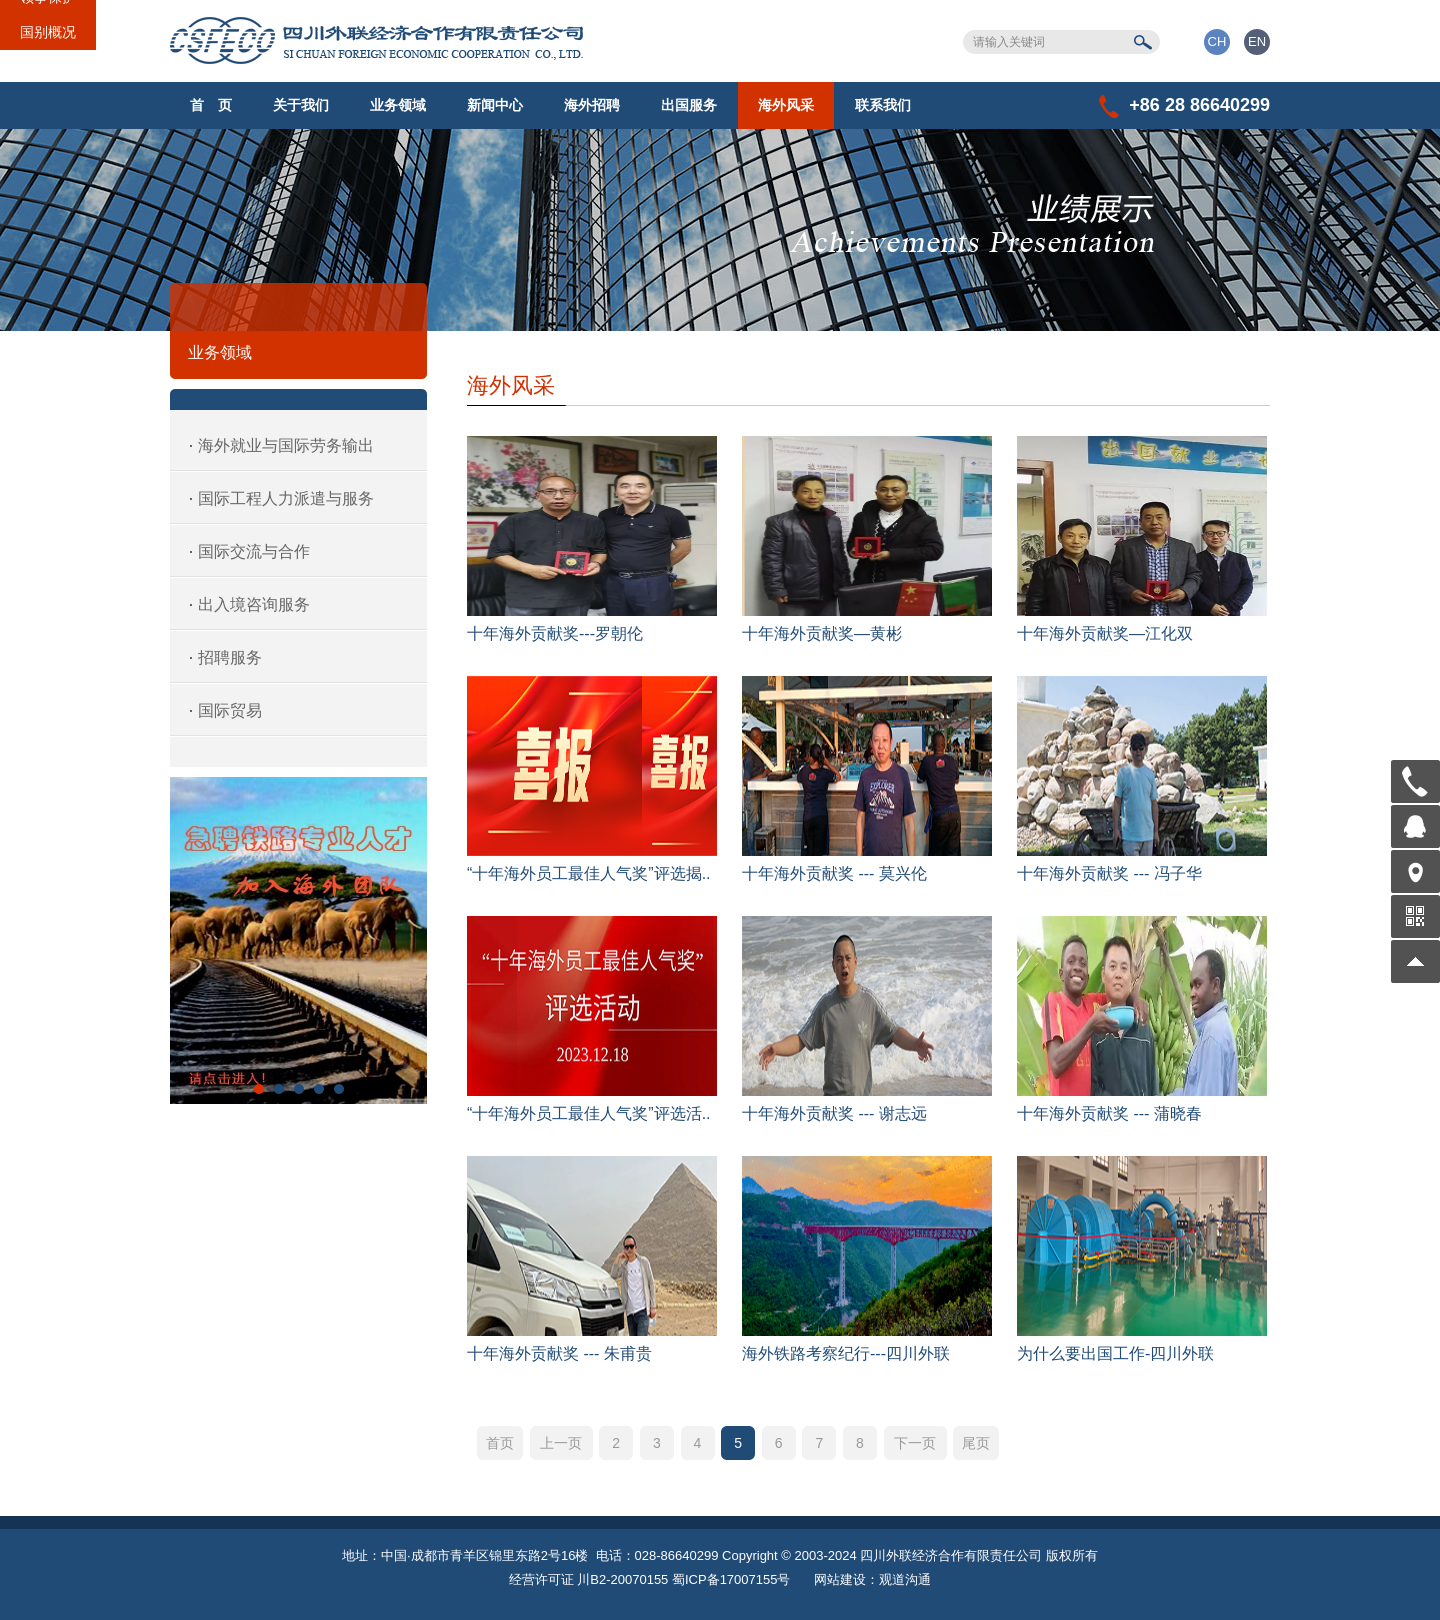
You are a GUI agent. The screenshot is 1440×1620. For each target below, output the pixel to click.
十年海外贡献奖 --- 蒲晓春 (1109, 1113)
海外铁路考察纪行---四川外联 (846, 1353)
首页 (500, 1443)
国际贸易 (230, 710)
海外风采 (786, 105)
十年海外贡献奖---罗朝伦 (555, 633)
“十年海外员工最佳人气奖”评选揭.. (589, 873)
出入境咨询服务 (254, 604)
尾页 (976, 1443)
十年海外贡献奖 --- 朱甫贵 (559, 1353)
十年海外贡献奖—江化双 (1105, 633)
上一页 (561, 1443)
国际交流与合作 (254, 551)
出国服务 (689, 105)
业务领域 (398, 105)
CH (1217, 41)
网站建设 (840, 1579)
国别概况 (48, 32)
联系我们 (883, 105)
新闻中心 (495, 105)
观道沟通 (905, 1579)
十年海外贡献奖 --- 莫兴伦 (834, 873)
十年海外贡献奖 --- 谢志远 (834, 1113)
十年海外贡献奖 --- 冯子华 (1109, 873)
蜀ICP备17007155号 (731, 1579)
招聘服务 (230, 657)
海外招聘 (592, 105)
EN (1257, 41)
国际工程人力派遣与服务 (286, 498)
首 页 (211, 105)
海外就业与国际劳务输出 (286, 445)
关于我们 (301, 105)
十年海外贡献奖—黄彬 (822, 633)
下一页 (915, 1443)
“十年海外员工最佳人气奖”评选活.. (589, 1113)
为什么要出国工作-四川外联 (1115, 1353)
